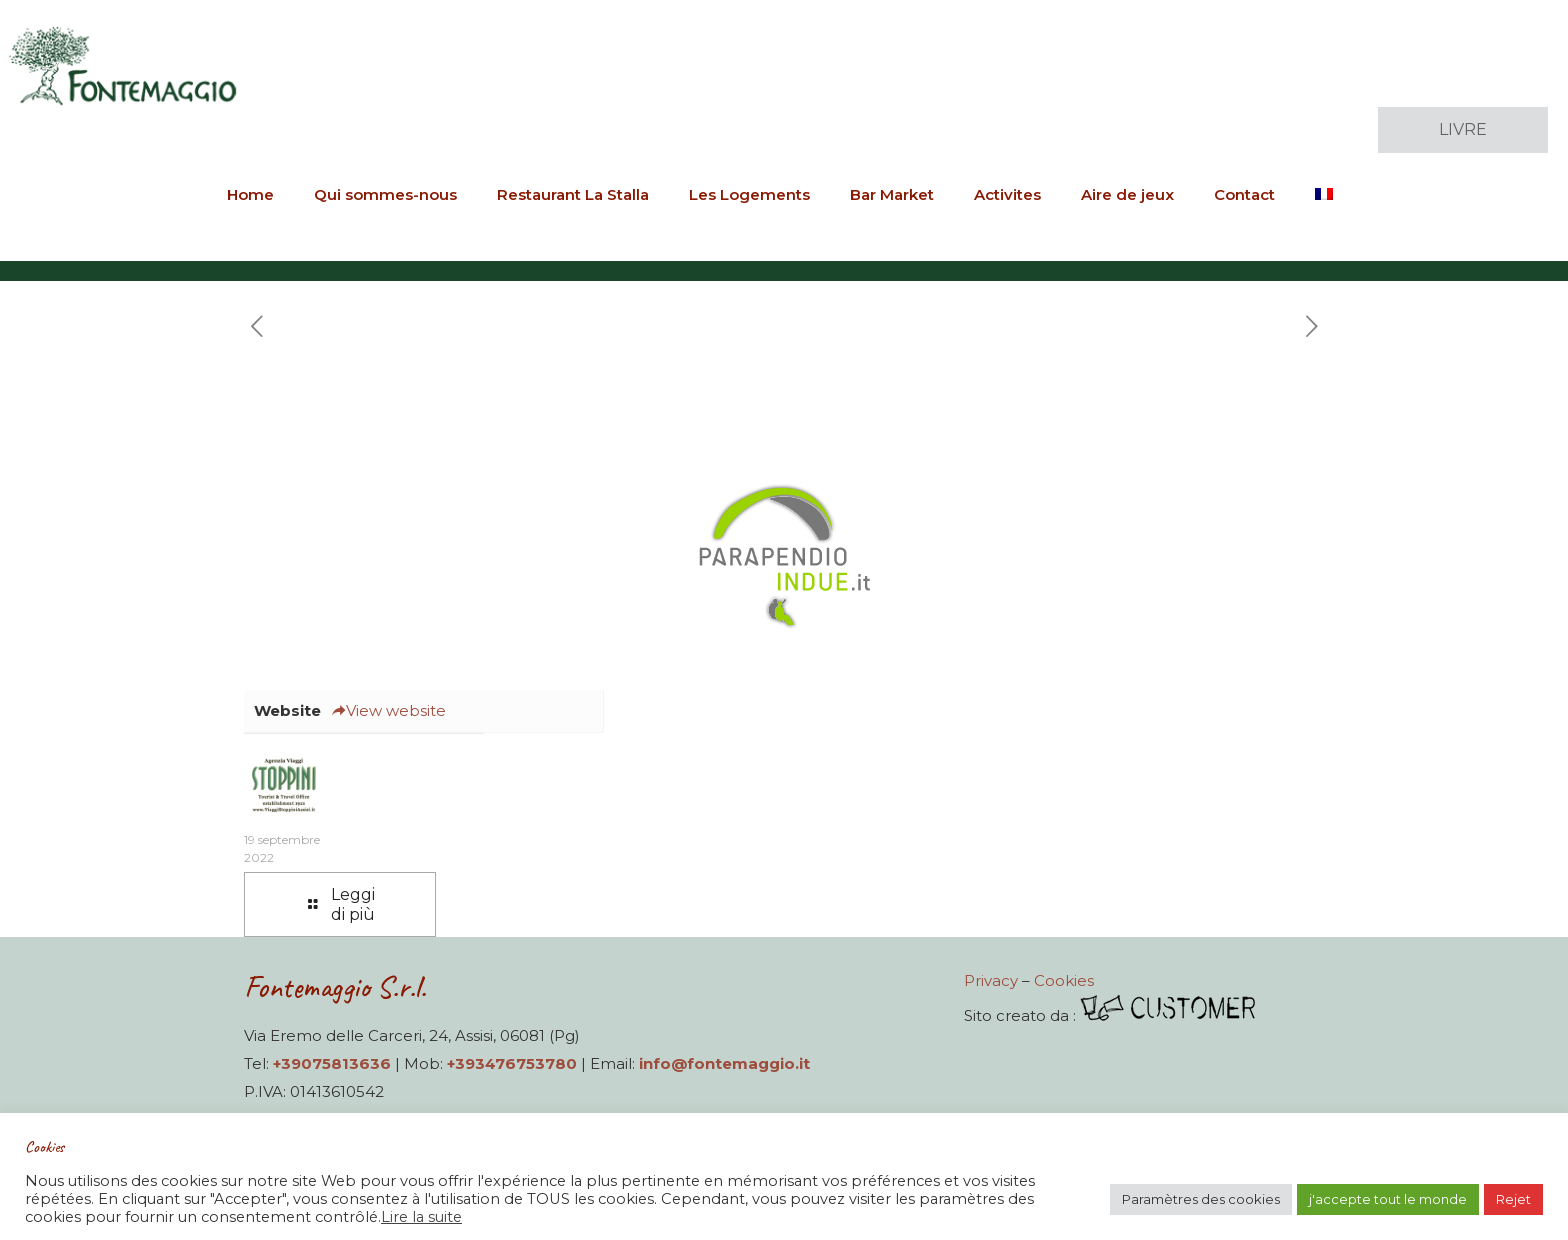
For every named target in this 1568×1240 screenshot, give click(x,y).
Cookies (1064, 980)
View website (388, 710)
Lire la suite (421, 1217)
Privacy (991, 980)
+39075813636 (332, 1063)
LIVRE (1463, 129)
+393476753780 (512, 1063)
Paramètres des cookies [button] (1201, 1199)
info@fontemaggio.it (724, 1063)
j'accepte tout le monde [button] (1388, 1199)
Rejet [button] (1513, 1199)
